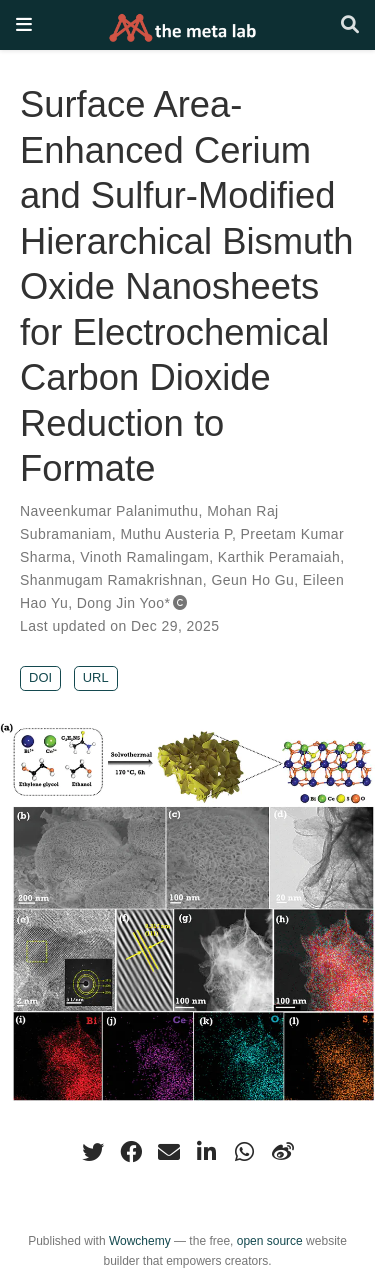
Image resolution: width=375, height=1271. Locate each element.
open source (270, 1241)
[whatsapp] (245, 1152)
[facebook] (131, 1152)
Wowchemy (140, 1241)
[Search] (350, 25)
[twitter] (93, 1152)
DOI (40, 677)
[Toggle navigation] (24, 24)
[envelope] (169, 1152)
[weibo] (283, 1152)
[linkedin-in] (207, 1152)
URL (96, 677)
